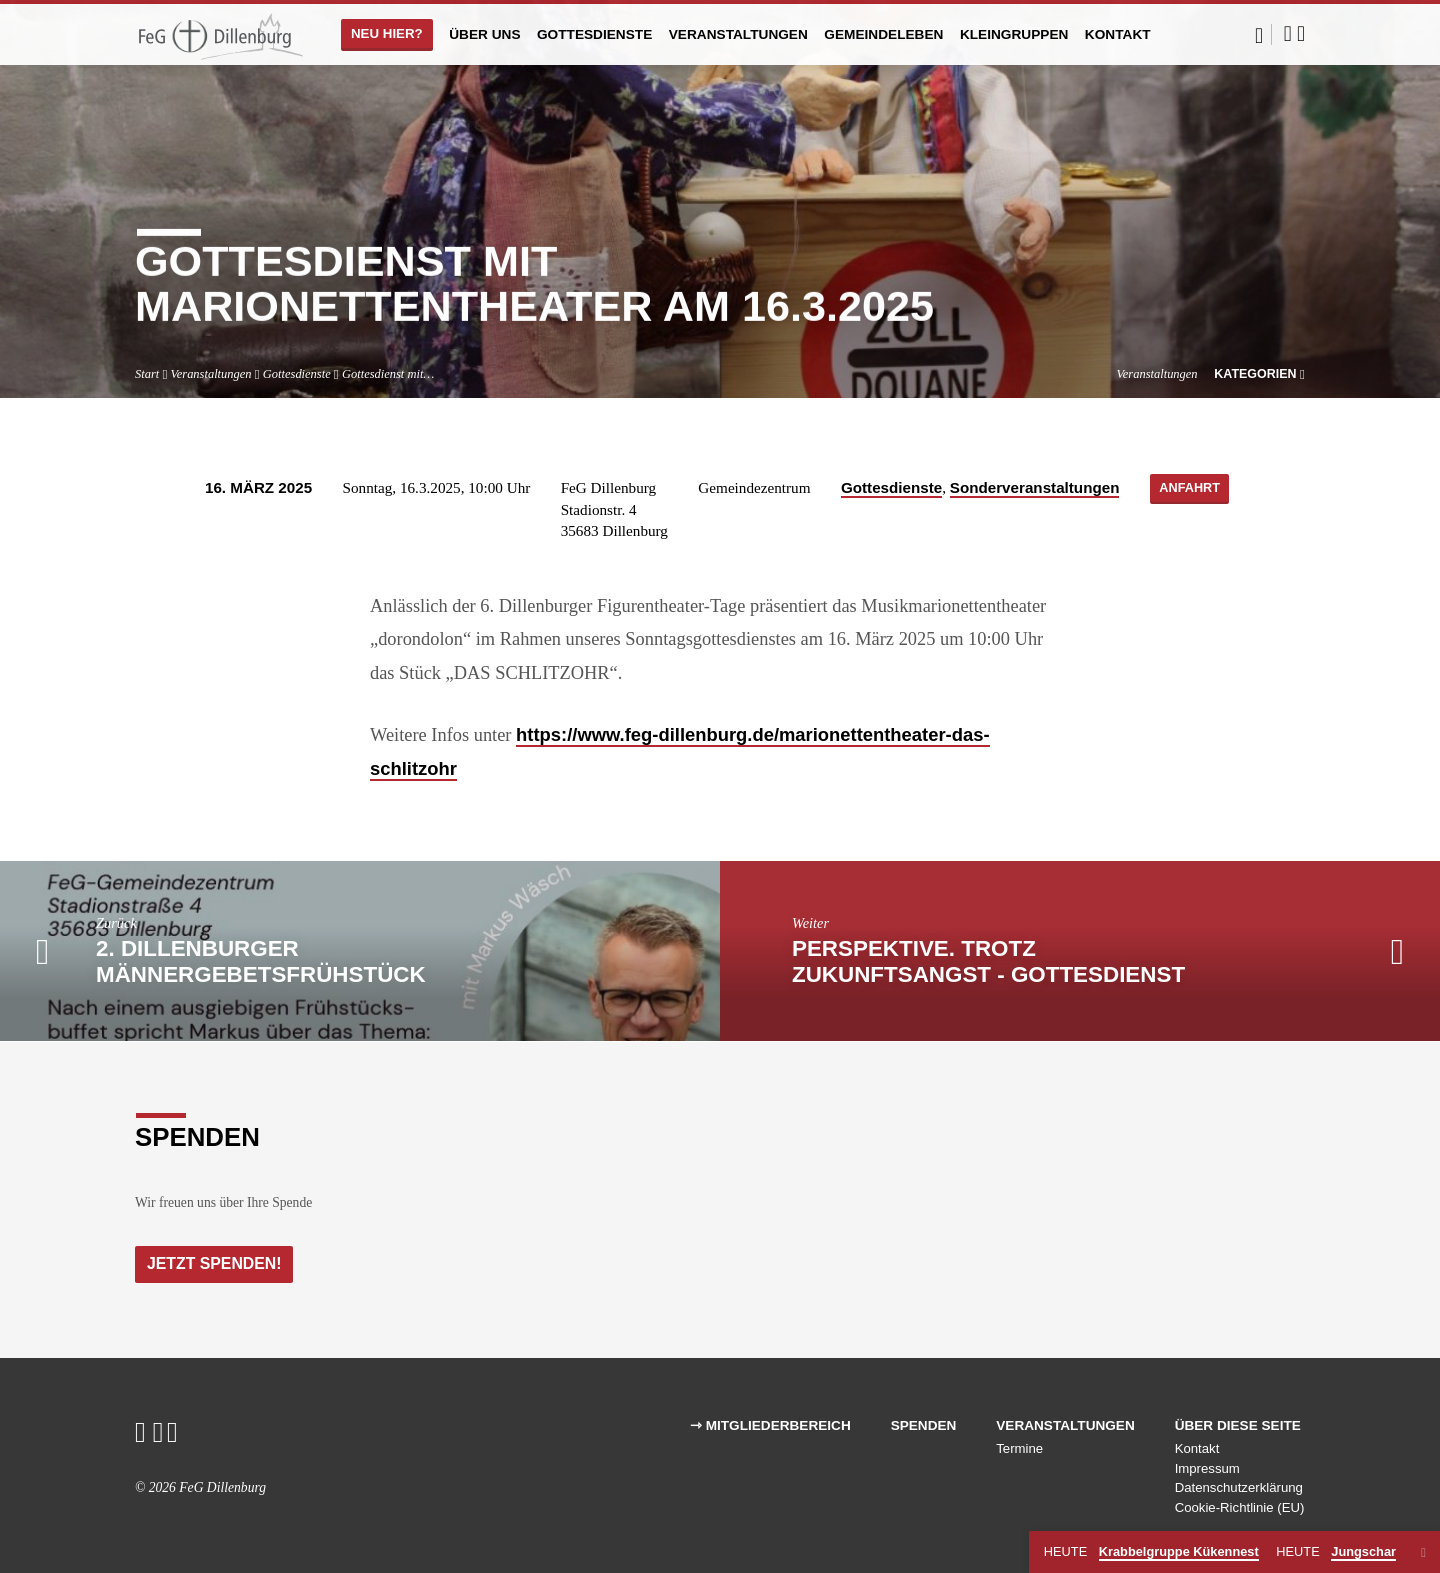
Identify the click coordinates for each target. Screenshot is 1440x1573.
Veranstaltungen (738, 34)
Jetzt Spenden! (216, 1263)
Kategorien (1259, 374)
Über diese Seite (1238, 1425)
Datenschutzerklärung (1239, 1488)
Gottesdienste (594, 34)
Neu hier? (387, 33)
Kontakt (1118, 34)
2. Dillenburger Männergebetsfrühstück (261, 961)
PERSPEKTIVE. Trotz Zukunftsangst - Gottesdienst (988, 961)
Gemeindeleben (883, 34)
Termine (1019, 1448)
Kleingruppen (1014, 34)
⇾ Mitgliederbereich (770, 1425)
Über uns (484, 34)
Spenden (924, 1425)
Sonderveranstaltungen (1030, 487)
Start (147, 374)
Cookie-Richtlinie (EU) (1240, 1507)
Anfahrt (1189, 489)
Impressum (1207, 1468)
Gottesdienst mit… (388, 374)
